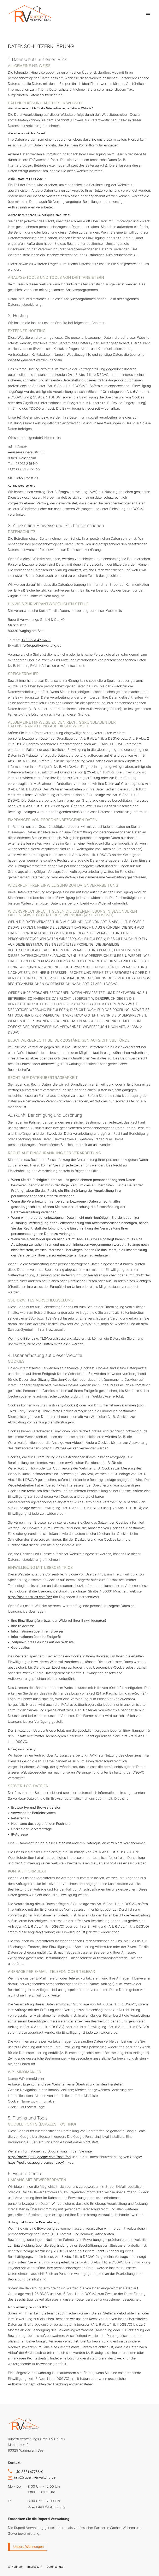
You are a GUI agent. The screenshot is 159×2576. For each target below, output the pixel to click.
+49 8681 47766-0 (36, 640)
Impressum (34, 2566)
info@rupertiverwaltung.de (40, 645)
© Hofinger (15, 2566)
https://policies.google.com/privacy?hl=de (40, 2162)
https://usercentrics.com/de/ (30, 1597)
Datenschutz (55, 2566)
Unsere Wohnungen (28, 2546)
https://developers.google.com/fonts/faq (39, 2157)
